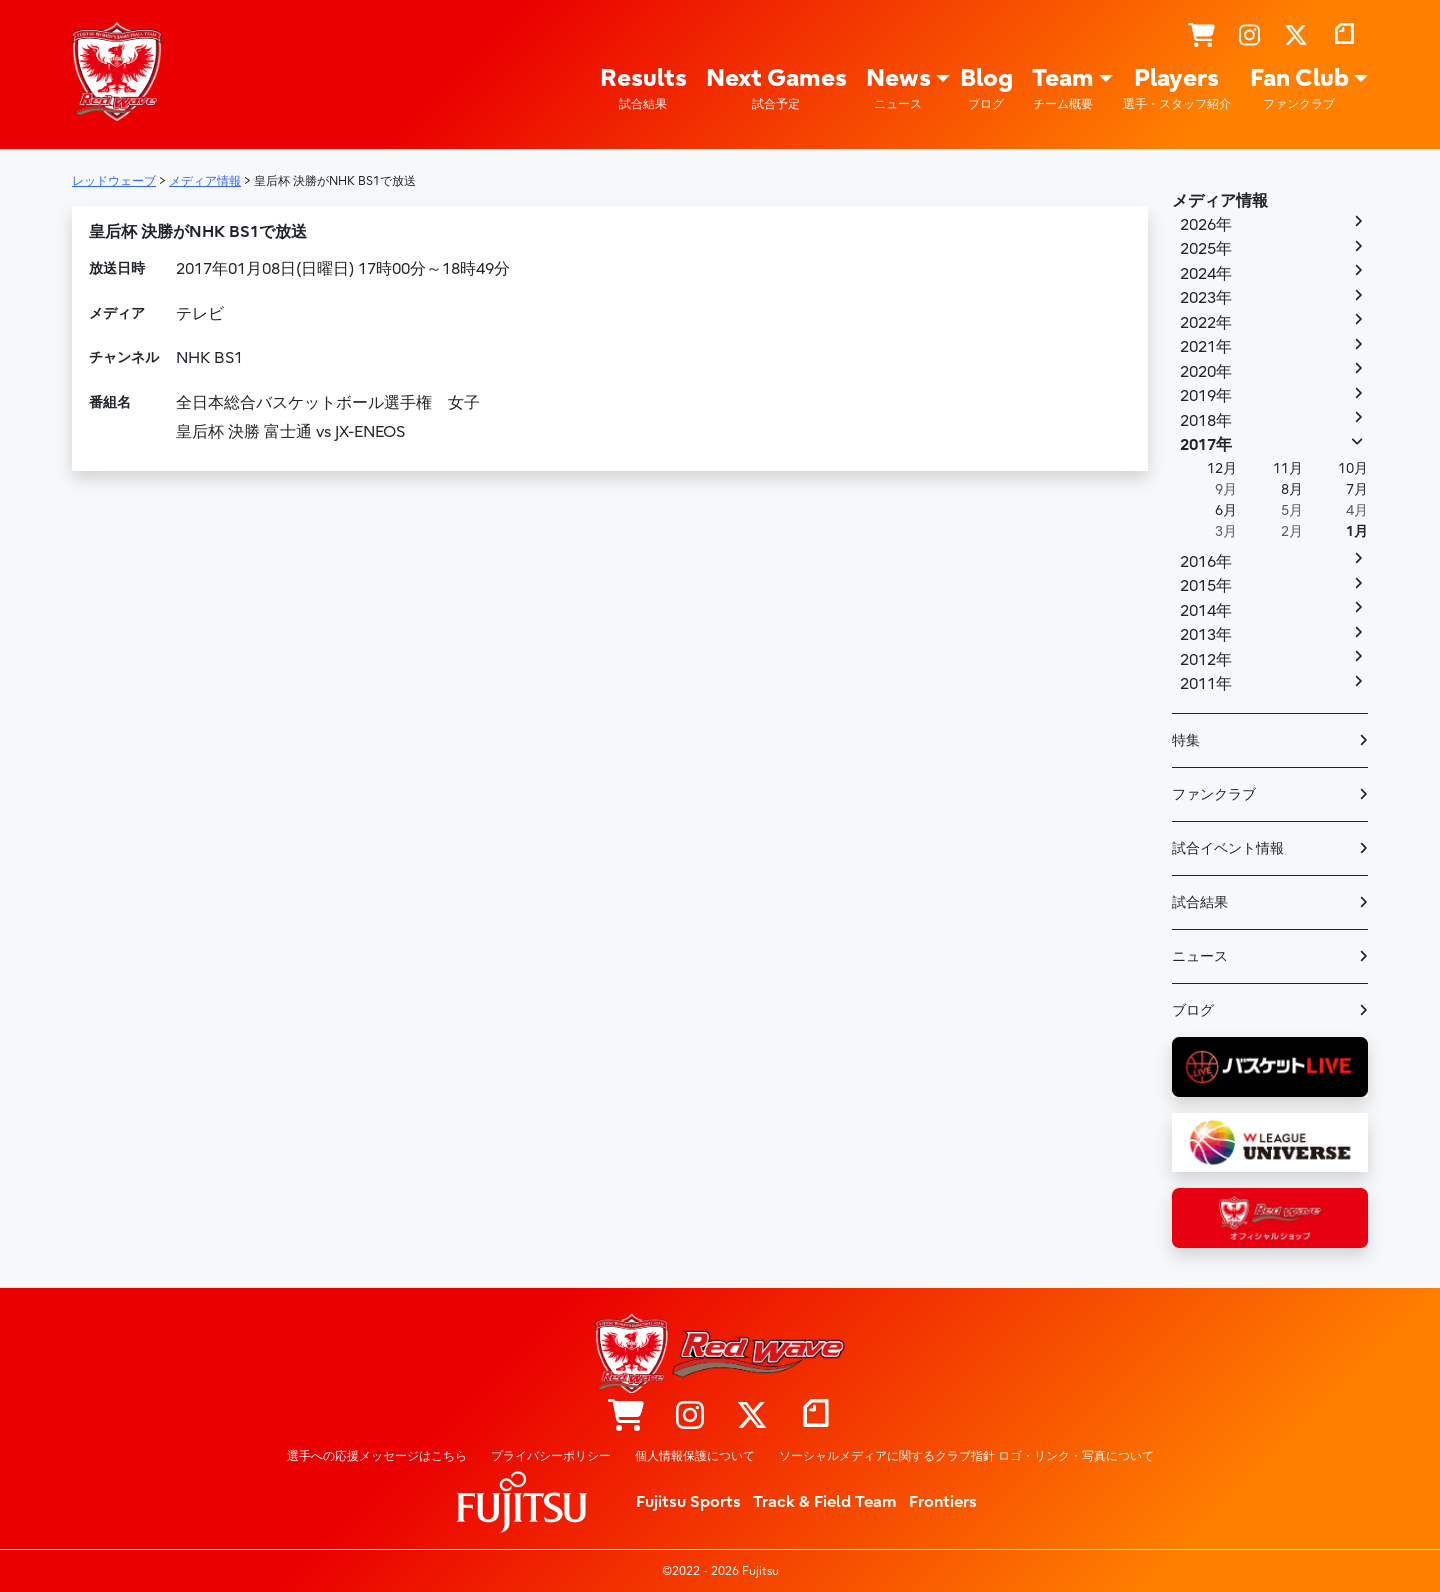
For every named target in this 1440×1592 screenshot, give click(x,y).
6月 (1226, 510)
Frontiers (943, 1502)
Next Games (776, 88)
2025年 (1206, 249)
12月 (1222, 468)
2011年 (1206, 684)
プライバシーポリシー (551, 1456)
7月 (1357, 489)
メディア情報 (1220, 201)
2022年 (1206, 323)
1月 (1357, 531)
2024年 (1206, 274)
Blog (986, 88)
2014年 (1206, 611)
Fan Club (1299, 88)
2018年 (1206, 421)
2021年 (1206, 347)
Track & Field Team (825, 1502)
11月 (1288, 468)
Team (1063, 88)
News (898, 88)
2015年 (1206, 586)
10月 (1353, 468)
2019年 (1206, 396)
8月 (1292, 489)
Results (643, 88)
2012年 (1206, 660)
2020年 (1206, 372)
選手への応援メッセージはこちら (377, 1456)
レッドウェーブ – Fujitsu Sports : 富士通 (117, 71)
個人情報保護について (695, 1456)
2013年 (1206, 635)
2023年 (1206, 298)
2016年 (1206, 562)
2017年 (1206, 445)
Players (1177, 88)
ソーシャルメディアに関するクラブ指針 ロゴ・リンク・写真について (966, 1456)
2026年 (1206, 225)
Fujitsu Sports (688, 1502)
